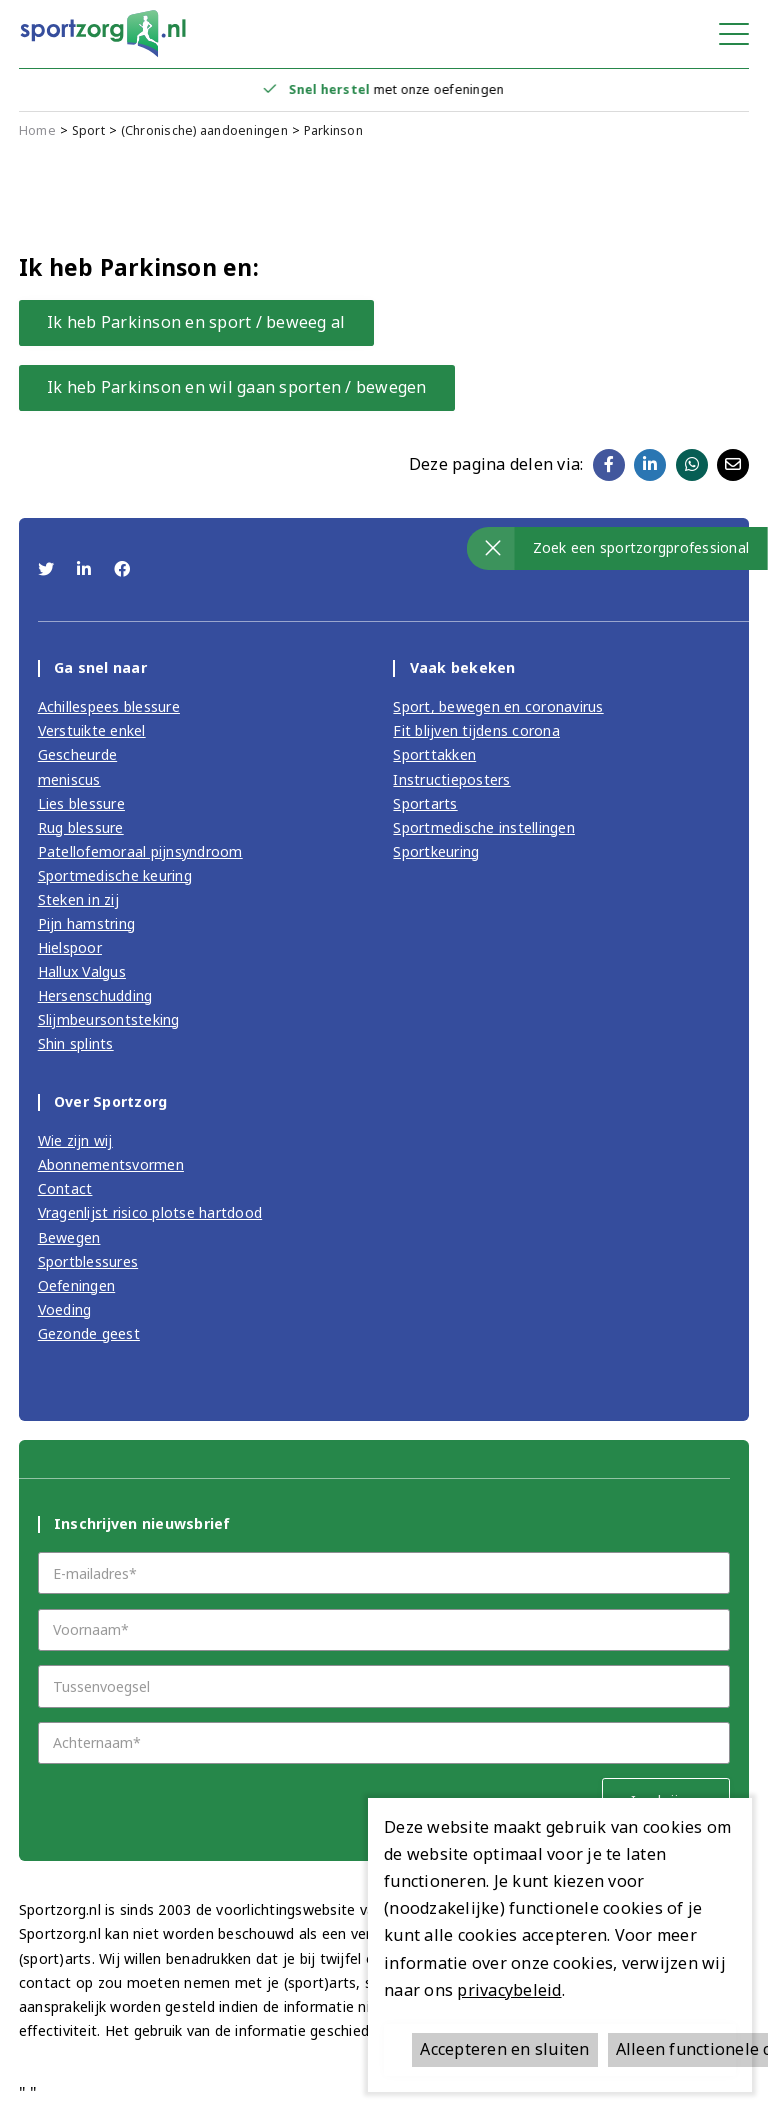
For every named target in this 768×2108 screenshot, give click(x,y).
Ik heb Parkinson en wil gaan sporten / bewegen (237, 387)
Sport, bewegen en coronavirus (498, 706)
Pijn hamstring (87, 923)
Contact (65, 1188)
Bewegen (69, 1237)
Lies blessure (81, 803)
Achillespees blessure (109, 706)
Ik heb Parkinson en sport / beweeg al (196, 322)
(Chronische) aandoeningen (204, 130)
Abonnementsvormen (111, 1164)
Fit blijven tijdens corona (476, 730)
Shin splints (76, 1043)
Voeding (65, 1309)
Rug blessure (81, 827)
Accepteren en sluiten (504, 2049)
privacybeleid (509, 1990)
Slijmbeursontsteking (109, 1019)
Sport (88, 130)
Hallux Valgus (82, 971)
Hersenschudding (95, 995)
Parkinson (333, 130)
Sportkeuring (436, 851)
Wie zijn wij (75, 1140)
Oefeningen (77, 1285)
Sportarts (425, 803)
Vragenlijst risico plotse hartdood (150, 1212)
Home (37, 130)
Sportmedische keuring (115, 875)
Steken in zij (78, 899)
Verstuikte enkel (92, 730)
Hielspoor (70, 947)
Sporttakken (434, 754)
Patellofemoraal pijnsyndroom (140, 851)
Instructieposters (451, 779)
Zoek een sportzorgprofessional (641, 547)
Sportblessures (88, 1261)
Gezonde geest (89, 1333)
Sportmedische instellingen (484, 827)
